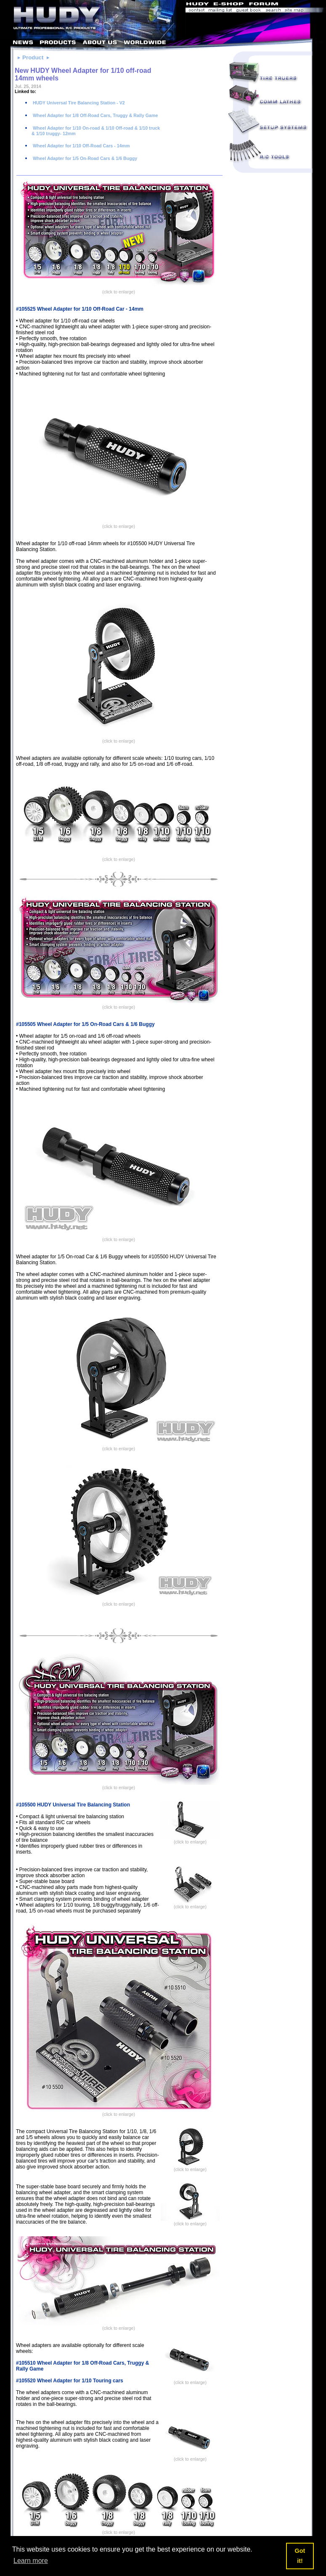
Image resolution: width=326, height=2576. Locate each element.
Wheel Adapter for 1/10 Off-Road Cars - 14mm (81, 145)
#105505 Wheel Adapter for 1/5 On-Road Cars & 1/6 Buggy (85, 1024)
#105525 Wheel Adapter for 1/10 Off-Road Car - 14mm (79, 309)
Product (32, 57)
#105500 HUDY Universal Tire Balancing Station (73, 1805)
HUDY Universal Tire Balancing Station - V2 (78, 102)
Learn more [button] (30, 2560)
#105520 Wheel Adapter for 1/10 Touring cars (69, 2381)
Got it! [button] (300, 2555)
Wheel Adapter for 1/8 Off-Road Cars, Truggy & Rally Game (95, 115)
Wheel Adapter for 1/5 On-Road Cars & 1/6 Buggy (84, 158)
